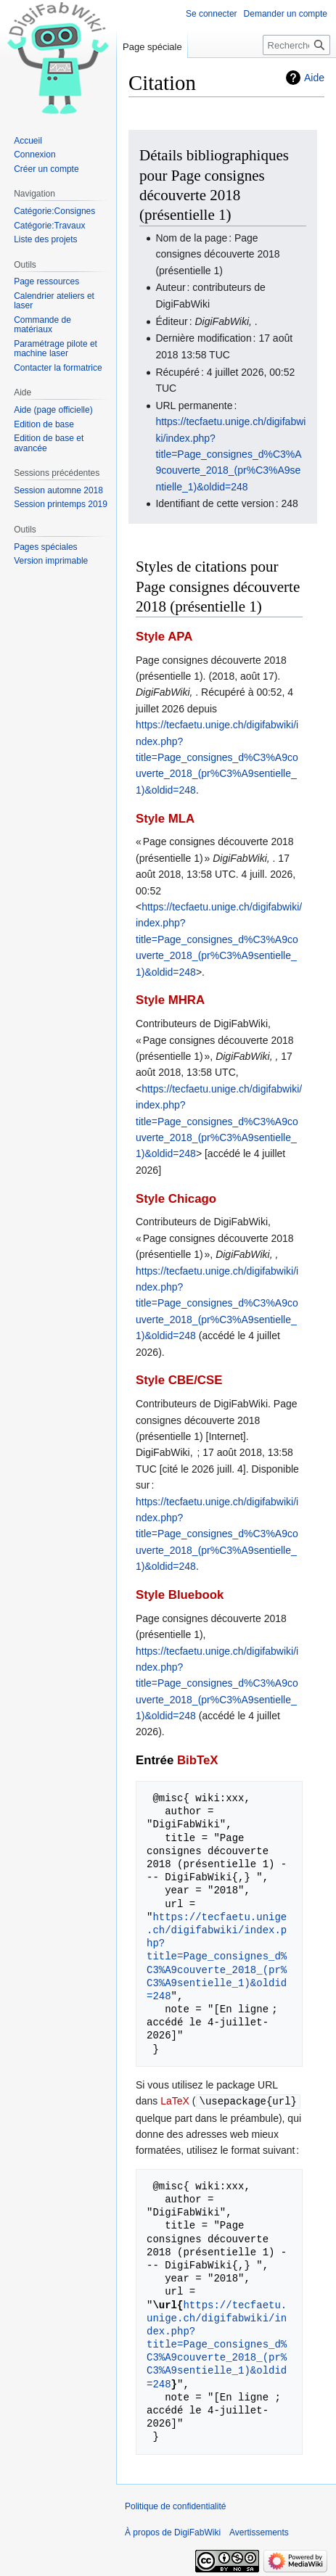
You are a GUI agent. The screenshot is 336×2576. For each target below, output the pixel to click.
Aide (314, 77)
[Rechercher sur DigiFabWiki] (296, 45)
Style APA (164, 636)
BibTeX (197, 1760)
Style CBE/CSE (179, 1380)
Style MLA (165, 819)
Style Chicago (176, 1199)
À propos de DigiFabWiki (173, 2532)
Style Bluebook (180, 1595)
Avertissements (259, 2532)
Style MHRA (170, 1000)
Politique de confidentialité (175, 2506)
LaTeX (174, 2101)
